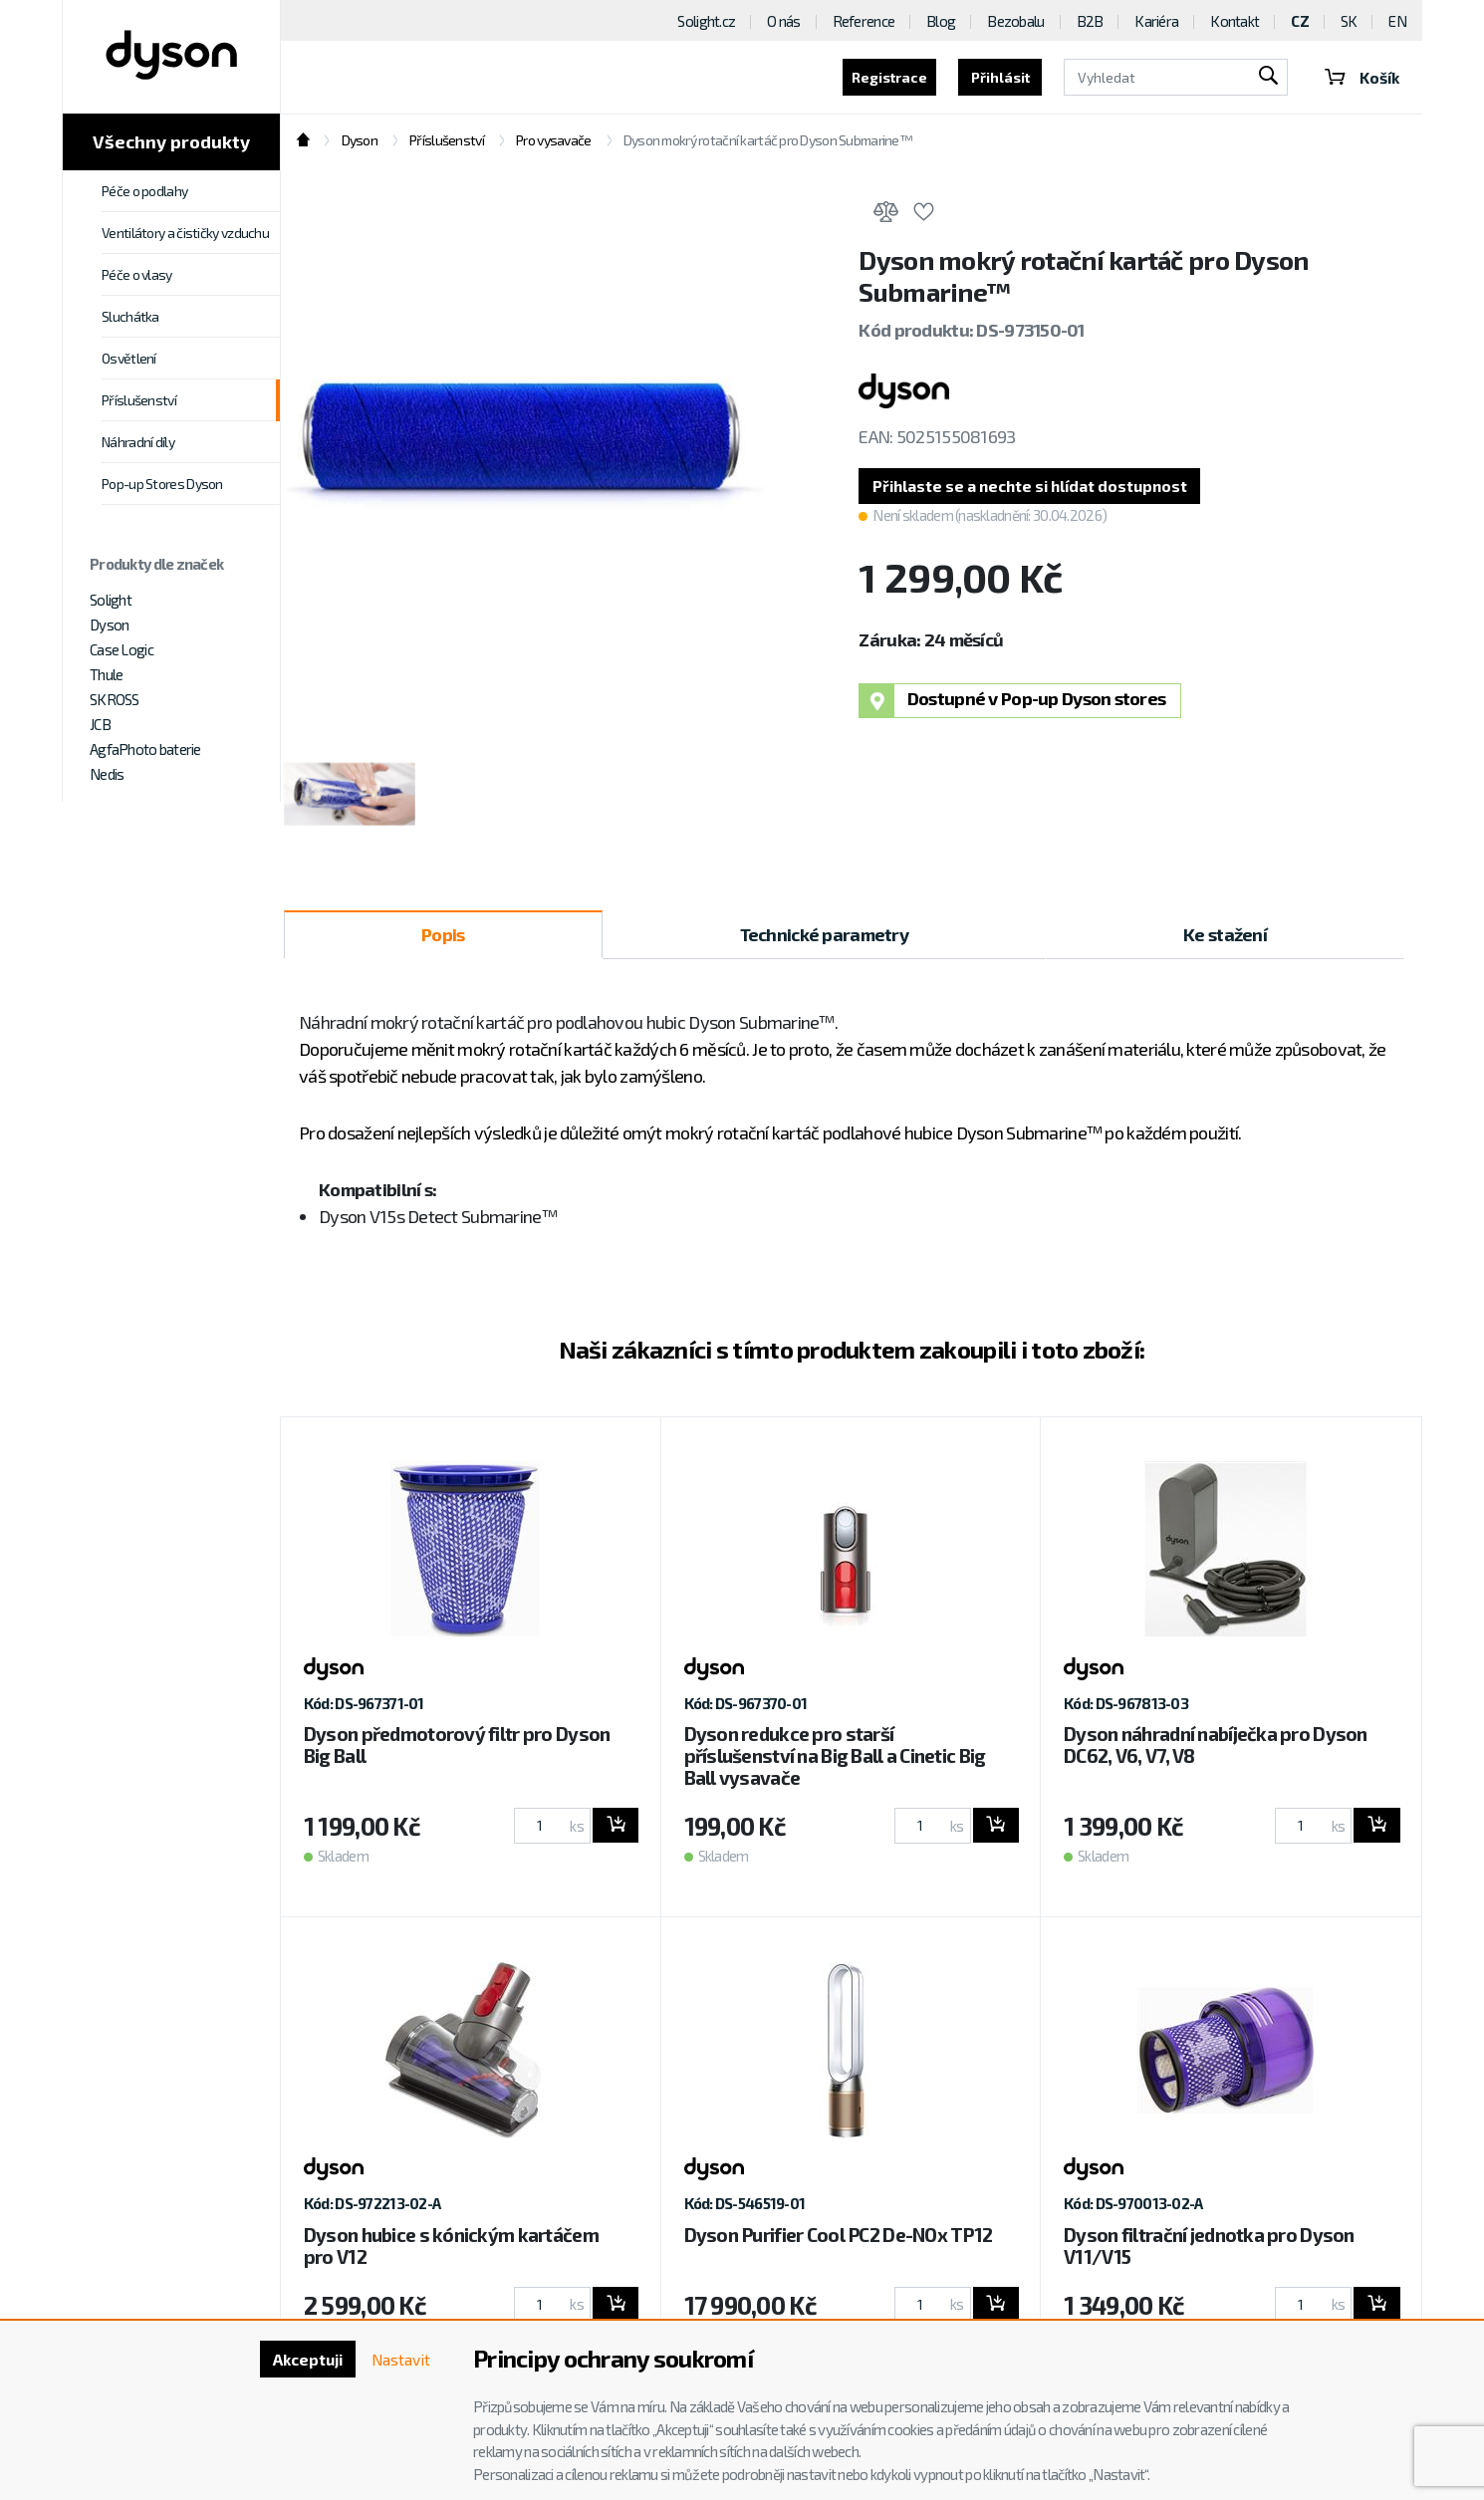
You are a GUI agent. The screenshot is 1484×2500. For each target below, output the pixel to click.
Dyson (109, 624)
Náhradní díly (138, 441)
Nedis (107, 774)
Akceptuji (304, 2359)
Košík (1352, 77)
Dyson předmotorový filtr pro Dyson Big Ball (457, 1745)
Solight (110, 600)
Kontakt (1234, 21)
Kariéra (1156, 21)
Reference (864, 21)
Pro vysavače (553, 139)
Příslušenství (139, 399)
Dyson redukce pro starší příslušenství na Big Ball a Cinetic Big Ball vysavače (835, 1756)
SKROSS (114, 699)
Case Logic (121, 649)
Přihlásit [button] (982, 77)
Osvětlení (129, 358)
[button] (1033, 487)
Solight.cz (706, 21)
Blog (940, 21)
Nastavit (399, 2359)
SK (1349, 21)
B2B (1090, 21)
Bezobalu (1015, 21)
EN (1397, 21)
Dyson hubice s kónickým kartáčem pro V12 (451, 2246)
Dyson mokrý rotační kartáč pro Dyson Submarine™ (767, 139)
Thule (106, 674)
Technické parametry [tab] (824, 935)
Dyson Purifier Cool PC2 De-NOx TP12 (838, 2235)
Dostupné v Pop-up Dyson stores (1012, 701)
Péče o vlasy (137, 274)
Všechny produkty (171, 141)
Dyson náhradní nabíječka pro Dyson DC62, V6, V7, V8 (1215, 1745)
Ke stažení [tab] (1225, 935)
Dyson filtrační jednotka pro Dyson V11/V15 (1209, 2246)
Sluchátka (130, 316)
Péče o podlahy (144, 190)
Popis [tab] (442, 935)
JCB (100, 724)
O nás (783, 21)
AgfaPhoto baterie (145, 749)
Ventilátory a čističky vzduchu (185, 232)
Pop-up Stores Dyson (162, 483)
